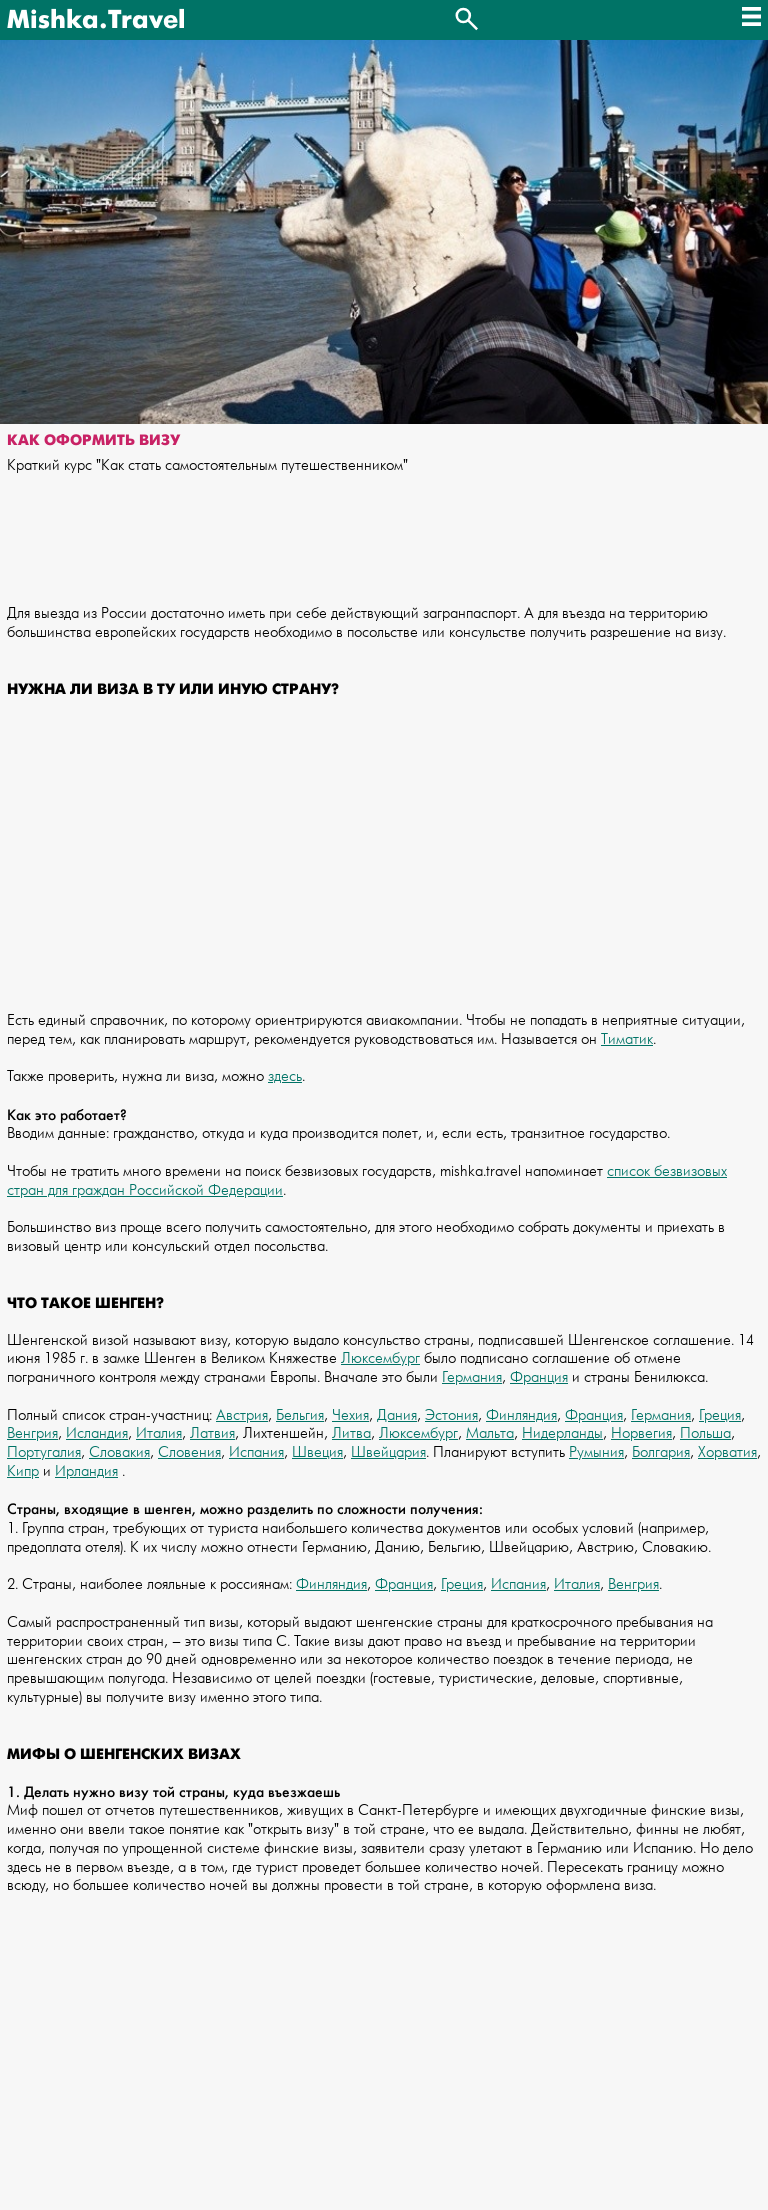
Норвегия (641, 1433)
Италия (159, 1433)
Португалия (44, 1452)
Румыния (596, 1452)
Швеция (317, 1452)
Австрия (242, 1415)
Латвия (212, 1433)
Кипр (23, 1471)
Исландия (97, 1433)
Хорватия (727, 1452)
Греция (720, 1415)
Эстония (451, 1415)
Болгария (661, 1452)
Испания (256, 1452)
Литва (351, 1433)
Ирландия (86, 1471)
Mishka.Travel (96, 20)
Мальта (490, 1433)
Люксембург (380, 1358)
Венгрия (32, 1433)
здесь (285, 1076)
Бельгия (300, 1415)
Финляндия (521, 1415)
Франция (539, 1377)
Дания (397, 1415)
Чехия (350, 1415)
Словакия (119, 1452)
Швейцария (388, 1452)
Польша (705, 1433)
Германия (472, 1377)
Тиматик (627, 1039)
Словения (189, 1452)
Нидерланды (562, 1433)
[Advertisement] (384, 865)
